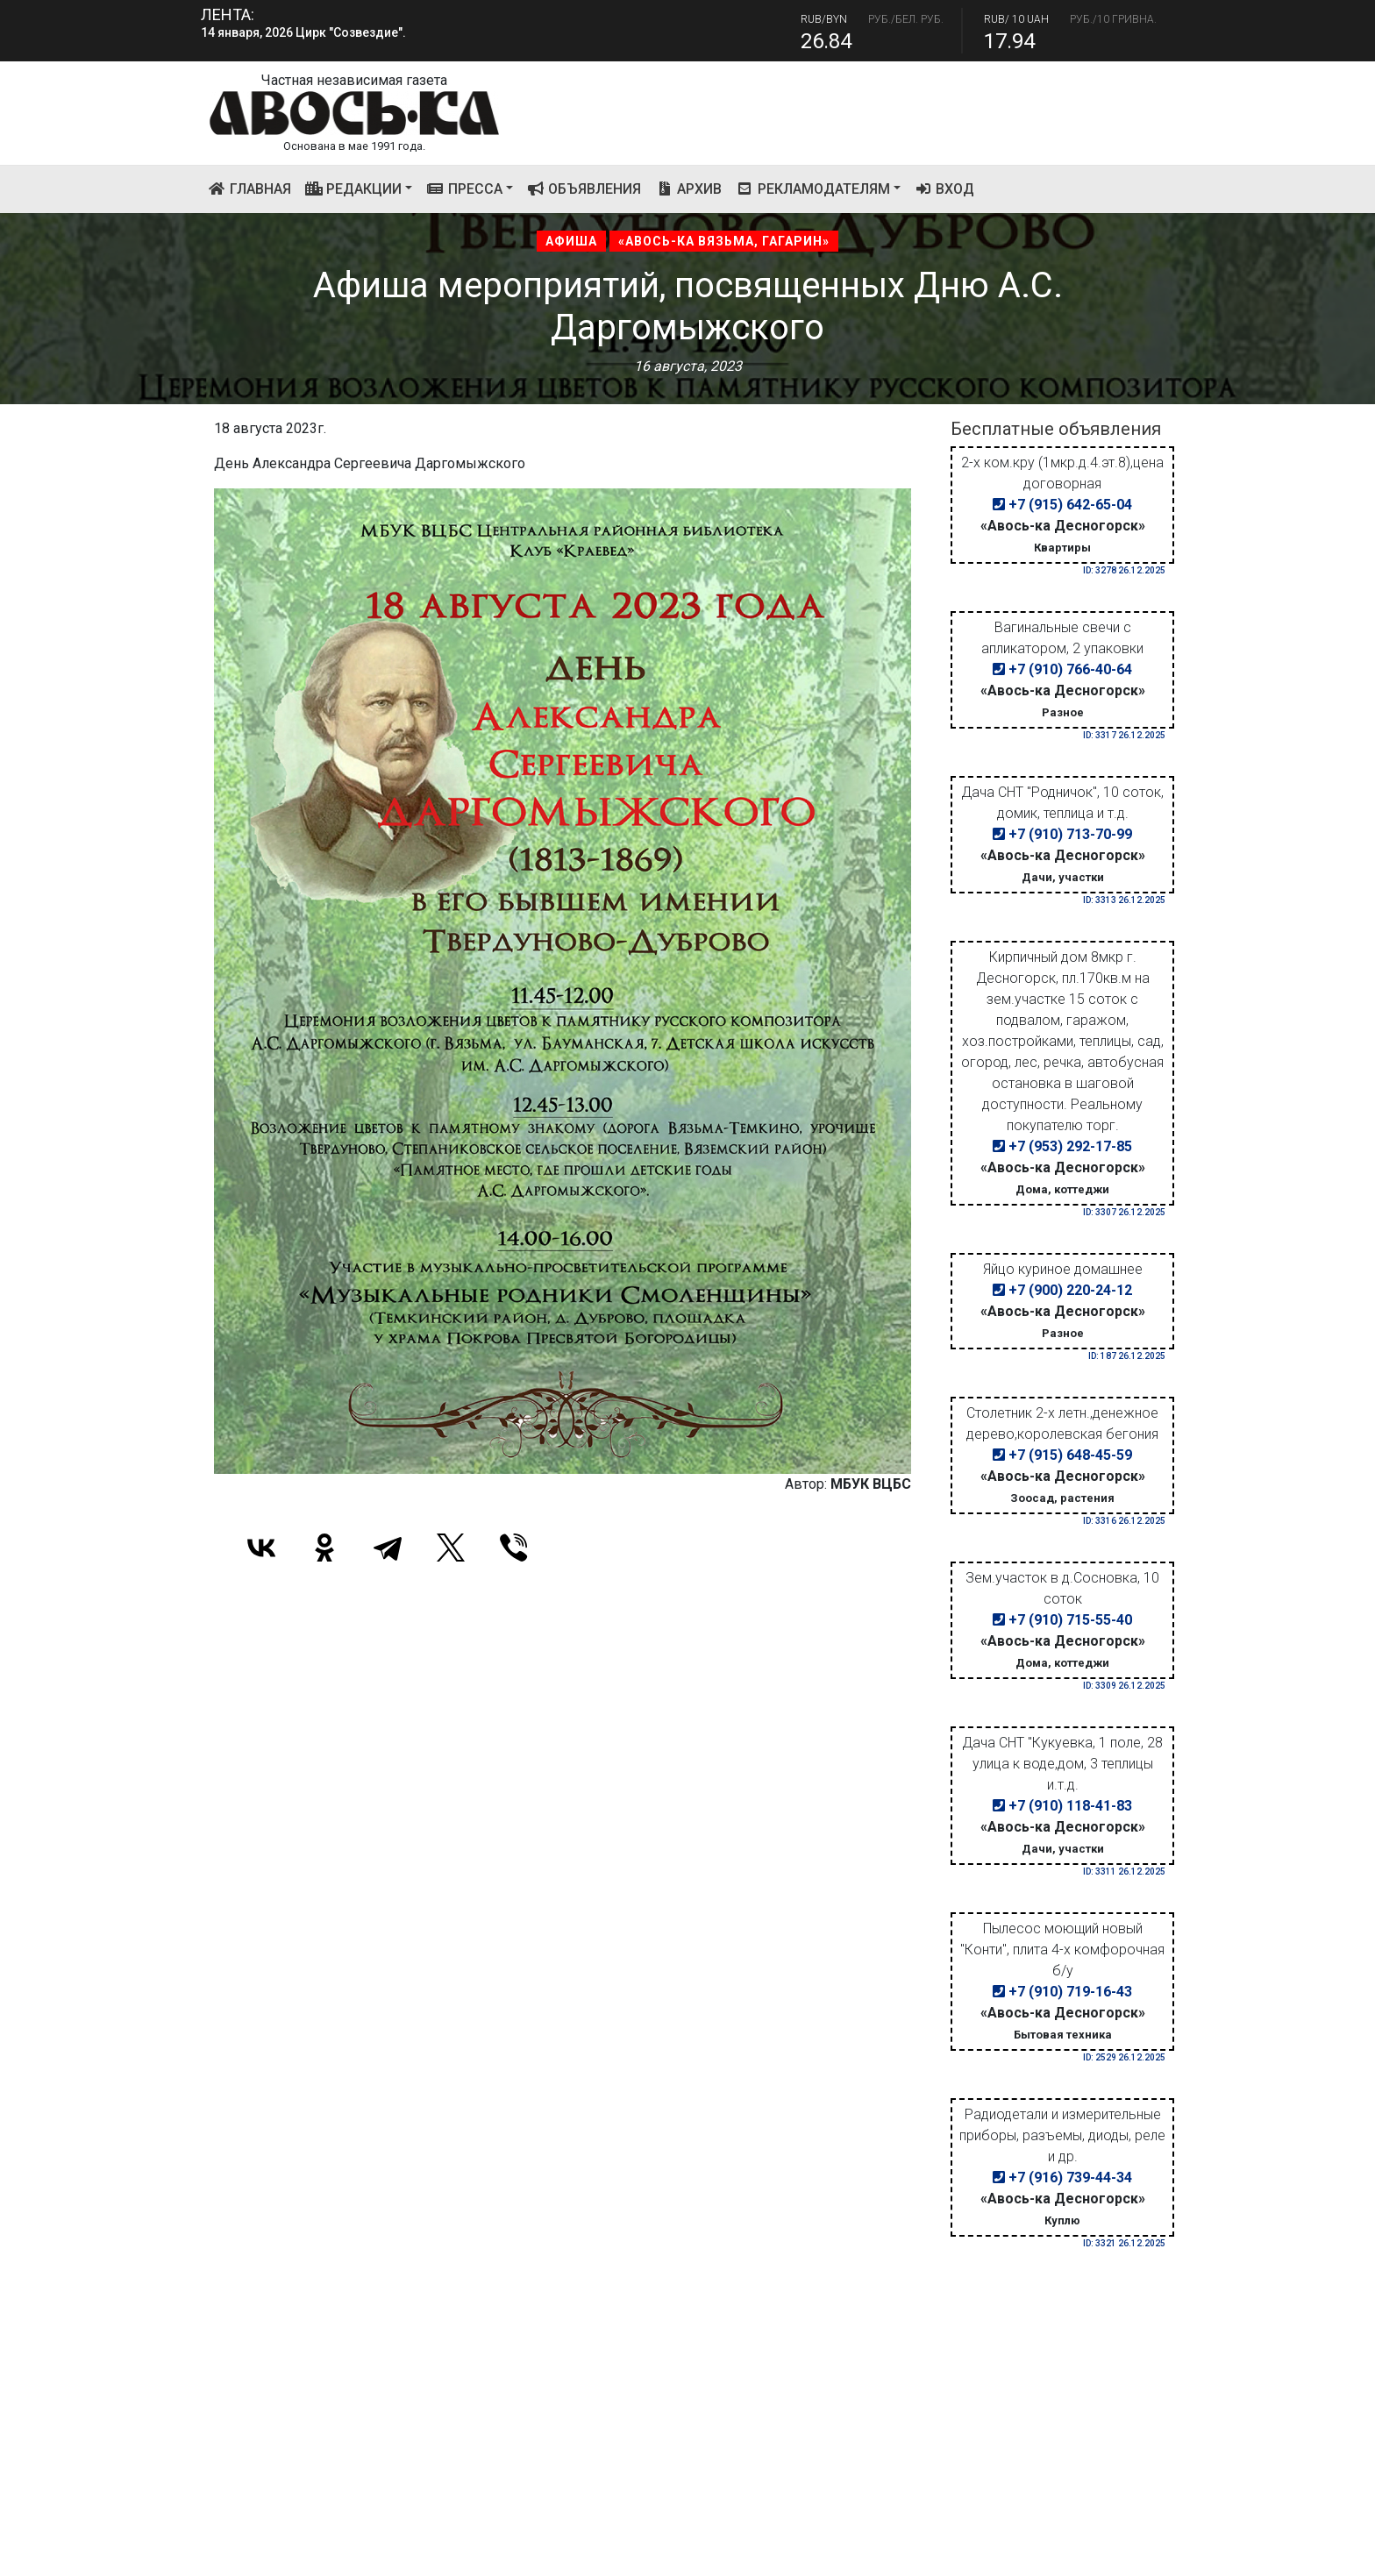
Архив (688, 189)
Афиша (571, 241)
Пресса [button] (464, 189)
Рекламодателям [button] (813, 189)
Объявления (584, 189)
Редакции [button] (354, 189)
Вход (945, 189)
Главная (253, 187)
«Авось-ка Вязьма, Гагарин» (724, 241)
